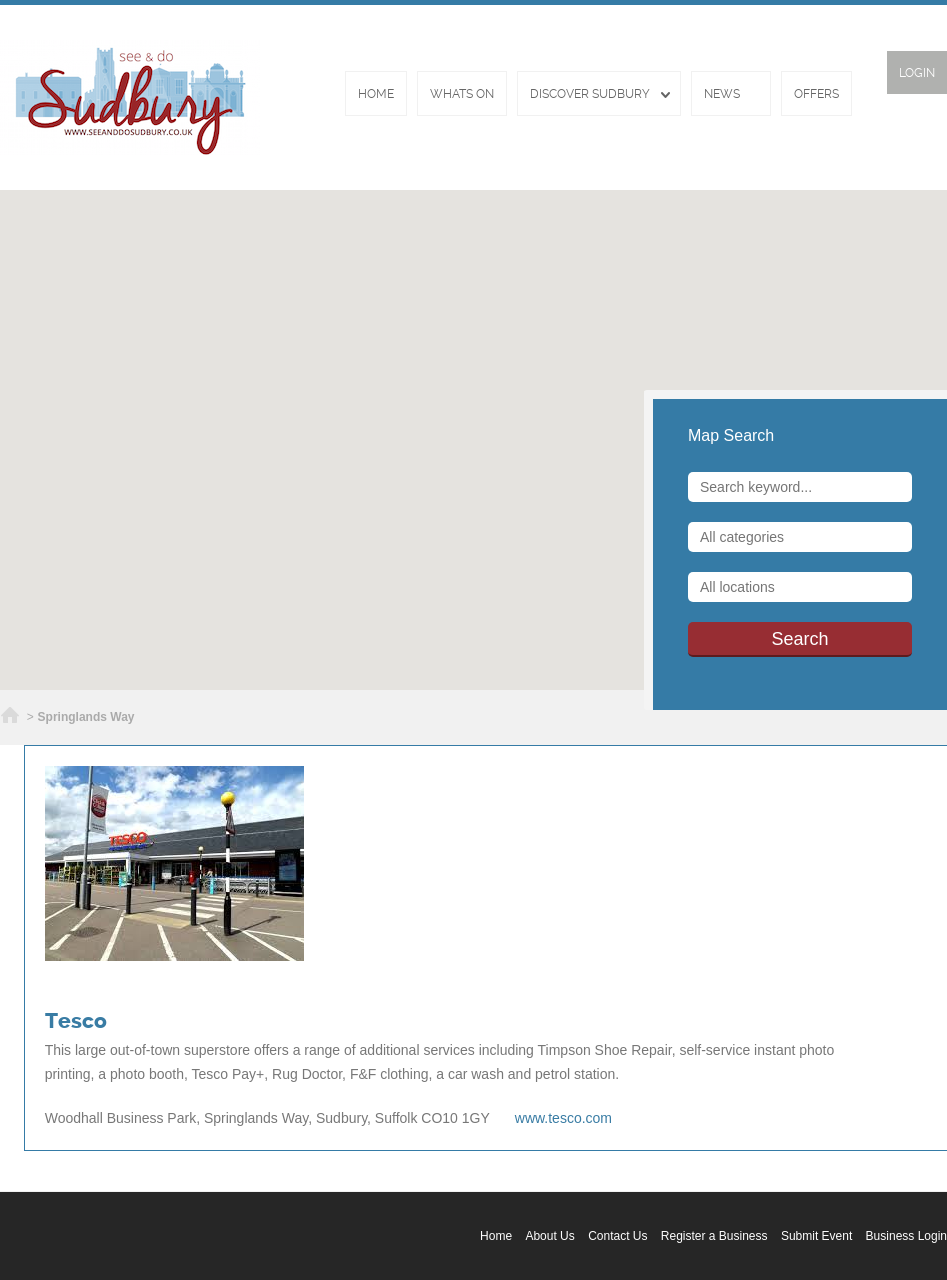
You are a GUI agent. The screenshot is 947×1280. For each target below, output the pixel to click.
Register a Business (714, 1236)
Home (376, 94)
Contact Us (617, 1236)
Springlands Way (86, 717)
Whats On (462, 94)
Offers (816, 94)
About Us (549, 1236)
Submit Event (816, 1236)
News (722, 94)
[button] (474, 428)
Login (917, 73)
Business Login (906, 1236)
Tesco (76, 1021)
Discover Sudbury (590, 94)
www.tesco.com (563, 1118)
